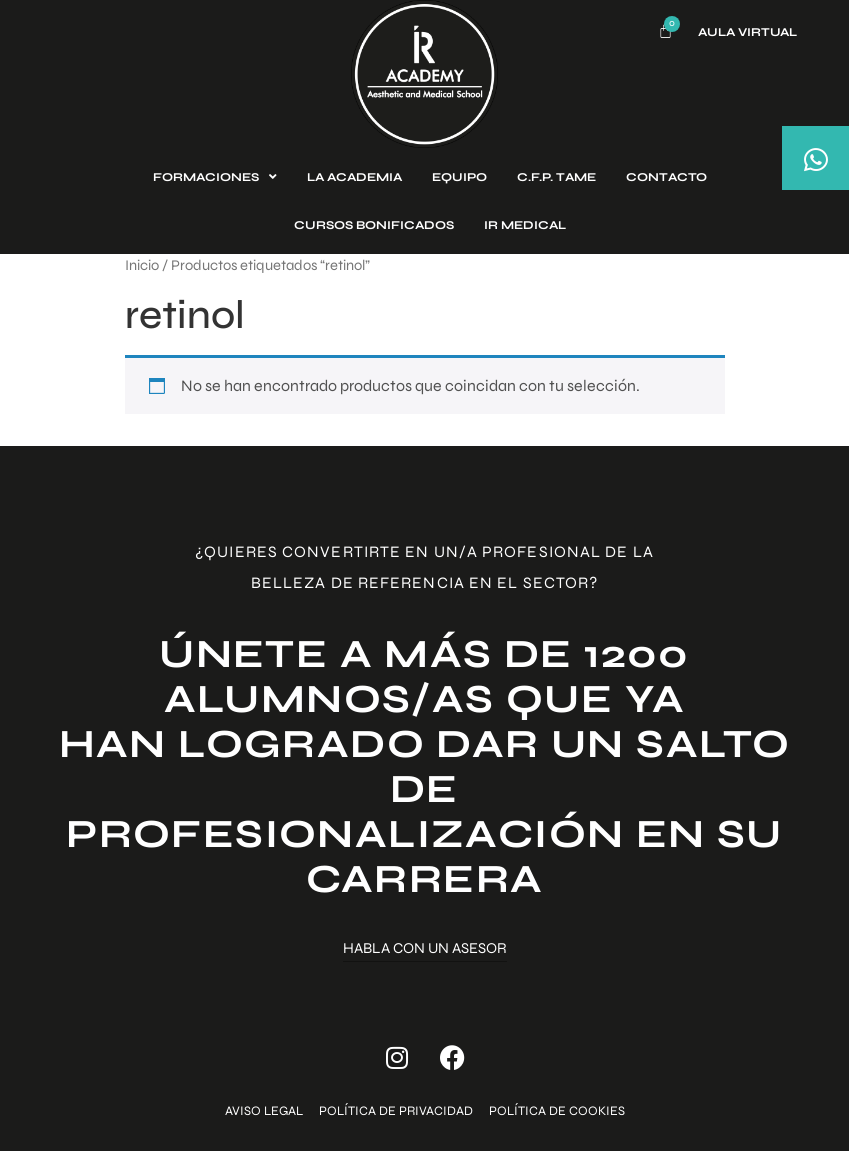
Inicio (142, 265)
